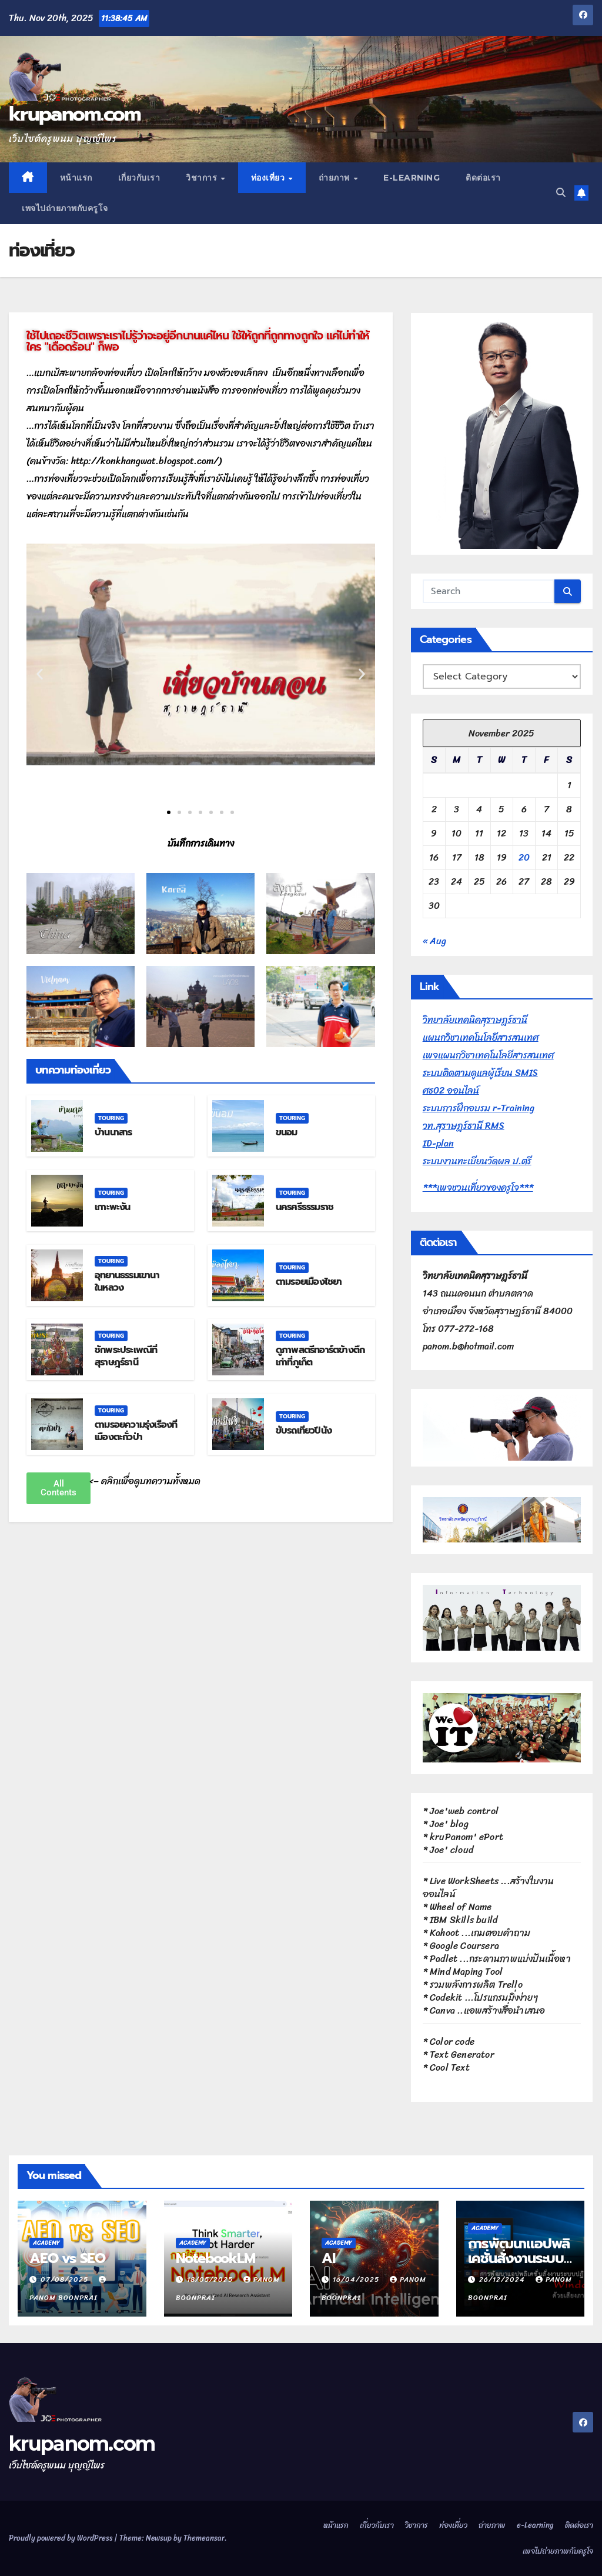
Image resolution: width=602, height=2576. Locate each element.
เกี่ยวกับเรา (139, 177)
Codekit (446, 1997)
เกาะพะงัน (113, 1207)
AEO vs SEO (67, 2258)
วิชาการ (203, 177)
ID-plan (438, 1143)
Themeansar (204, 2538)
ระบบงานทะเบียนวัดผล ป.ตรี (477, 1160)
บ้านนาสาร (113, 1132)
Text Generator (462, 2054)
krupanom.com (75, 114)
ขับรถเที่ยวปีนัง (304, 1431)
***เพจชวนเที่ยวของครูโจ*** (478, 1187)
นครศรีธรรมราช (304, 1207)
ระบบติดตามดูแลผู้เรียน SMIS (480, 1072)
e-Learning (411, 177)
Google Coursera (464, 1945)
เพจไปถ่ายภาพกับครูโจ (65, 208)
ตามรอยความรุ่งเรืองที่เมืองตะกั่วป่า (136, 1431)
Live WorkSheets (464, 1880)
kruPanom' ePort (466, 1836)
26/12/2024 (503, 2279)
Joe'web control (464, 1810)
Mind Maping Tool (466, 1971)
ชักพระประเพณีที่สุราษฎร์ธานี (126, 1356)
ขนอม (286, 1132)
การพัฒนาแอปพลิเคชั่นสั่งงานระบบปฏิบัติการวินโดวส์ (519, 2258)
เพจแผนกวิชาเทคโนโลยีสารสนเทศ (488, 1055)
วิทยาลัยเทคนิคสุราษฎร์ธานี (475, 1019)
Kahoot (444, 1932)
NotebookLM (215, 2258)
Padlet (443, 1958)
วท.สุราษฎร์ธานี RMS (463, 1125)
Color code (452, 2041)
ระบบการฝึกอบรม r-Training (478, 1108)
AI (328, 2258)
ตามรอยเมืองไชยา (309, 1282)
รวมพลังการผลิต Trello (476, 1984)
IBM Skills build (463, 1919)
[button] (561, 192)
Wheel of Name (461, 1906)
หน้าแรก (76, 177)
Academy (46, 2243)
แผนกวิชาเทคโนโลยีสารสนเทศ (481, 1037)
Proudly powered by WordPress (61, 2538)
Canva (442, 2010)
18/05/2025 (211, 2279)
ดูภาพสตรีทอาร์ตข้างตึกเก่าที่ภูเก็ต (320, 1356)
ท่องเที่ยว (269, 177)
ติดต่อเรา (483, 177)
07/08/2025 (66, 2279)
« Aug (434, 940)
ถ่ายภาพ (336, 177)
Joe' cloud (451, 1849)
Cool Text (450, 2067)
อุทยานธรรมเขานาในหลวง (127, 1281)
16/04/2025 (357, 2279)
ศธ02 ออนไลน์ (451, 1090)
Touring (111, 1118)
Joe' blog (449, 1823)
